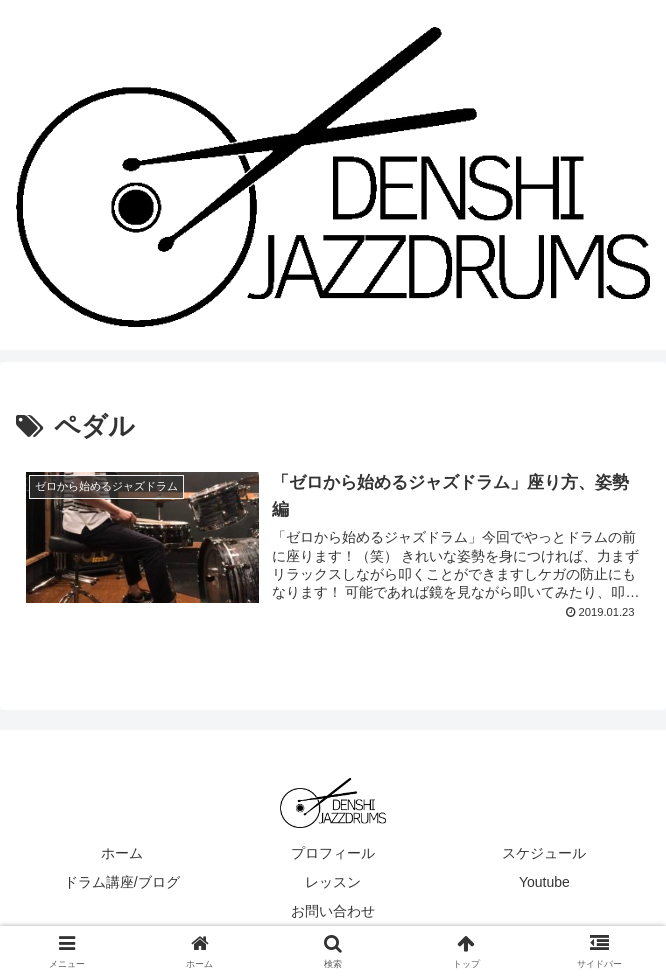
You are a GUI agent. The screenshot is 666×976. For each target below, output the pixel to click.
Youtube (544, 882)
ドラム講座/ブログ (122, 882)
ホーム (122, 853)
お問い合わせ (333, 911)
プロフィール (333, 853)
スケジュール (544, 853)
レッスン (333, 882)
